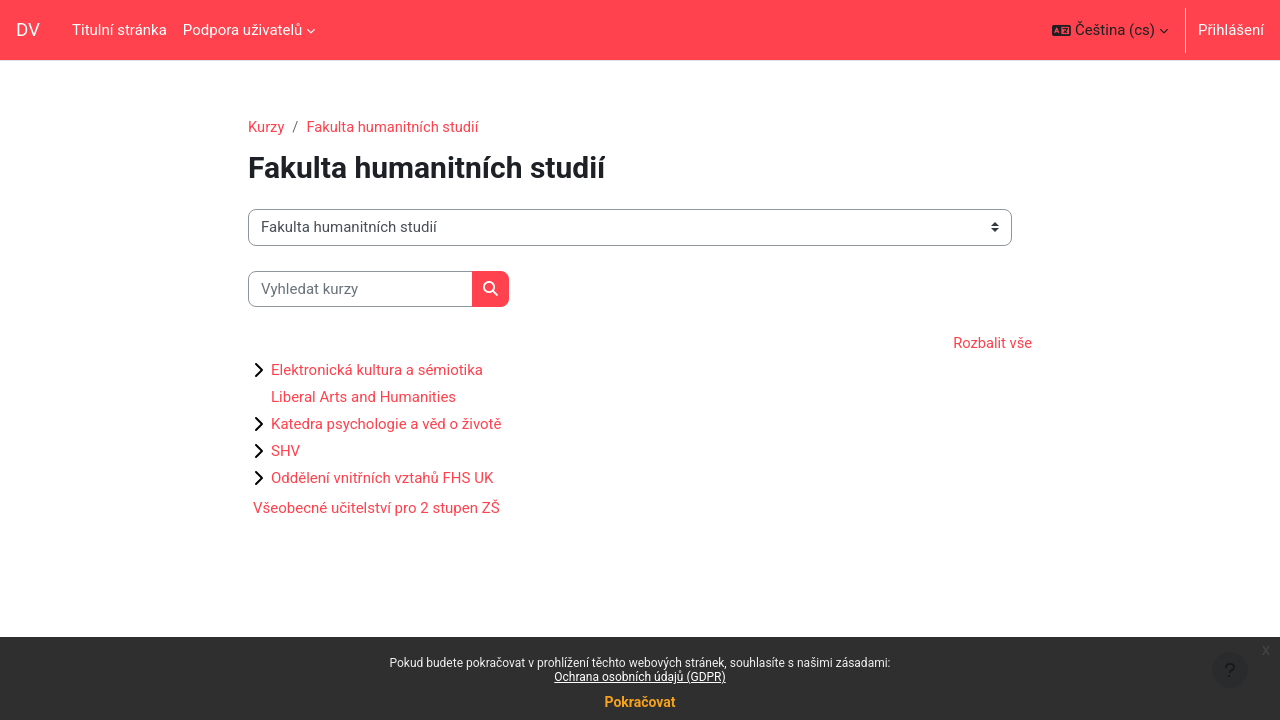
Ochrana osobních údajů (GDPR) (639, 677)
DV (28, 30)
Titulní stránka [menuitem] (119, 30)
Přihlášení (1231, 30)
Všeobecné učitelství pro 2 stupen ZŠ (376, 509)
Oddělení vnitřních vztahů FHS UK (382, 479)
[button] (1110, 30)
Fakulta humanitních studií (395, 127)
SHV (285, 452)
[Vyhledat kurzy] (360, 289)
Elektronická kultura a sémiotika (377, 371)
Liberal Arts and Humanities (363, 398)
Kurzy (266, 127)
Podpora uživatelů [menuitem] (242, 30)
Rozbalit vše (991, 344)
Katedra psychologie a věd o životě (386, 425)
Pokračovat (639, 702)
